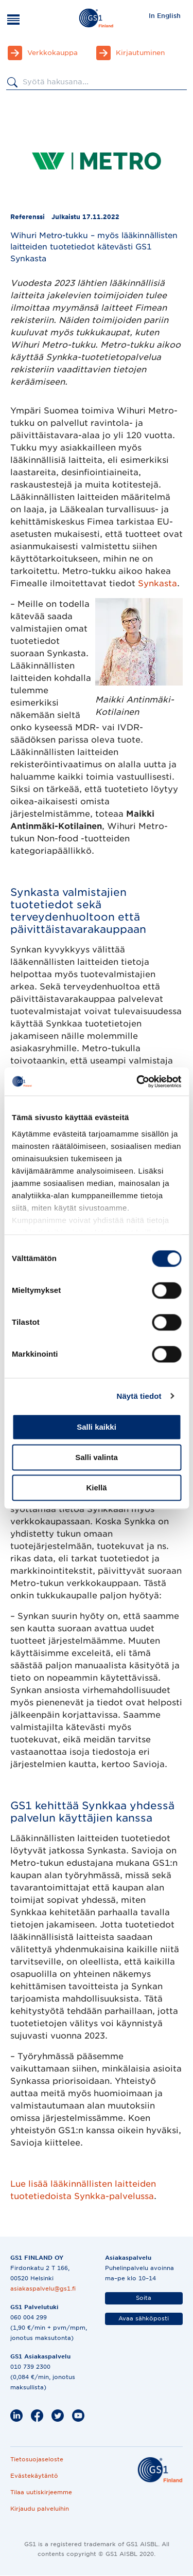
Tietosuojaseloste (36, 2459)
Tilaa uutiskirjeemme (41, 2492)
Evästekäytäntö (34, 2475)
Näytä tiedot (139, 1396)
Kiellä (96, 1487)
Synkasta (157, 583)
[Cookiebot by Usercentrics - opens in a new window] (137, 1081)
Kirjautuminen (140, 53)
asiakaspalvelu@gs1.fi (43, 2288)
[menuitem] (165, 15)
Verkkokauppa (52, 53)
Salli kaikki (96, 1426)
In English (165, 16)
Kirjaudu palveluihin (39, 2508)
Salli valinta (96, 1457)
